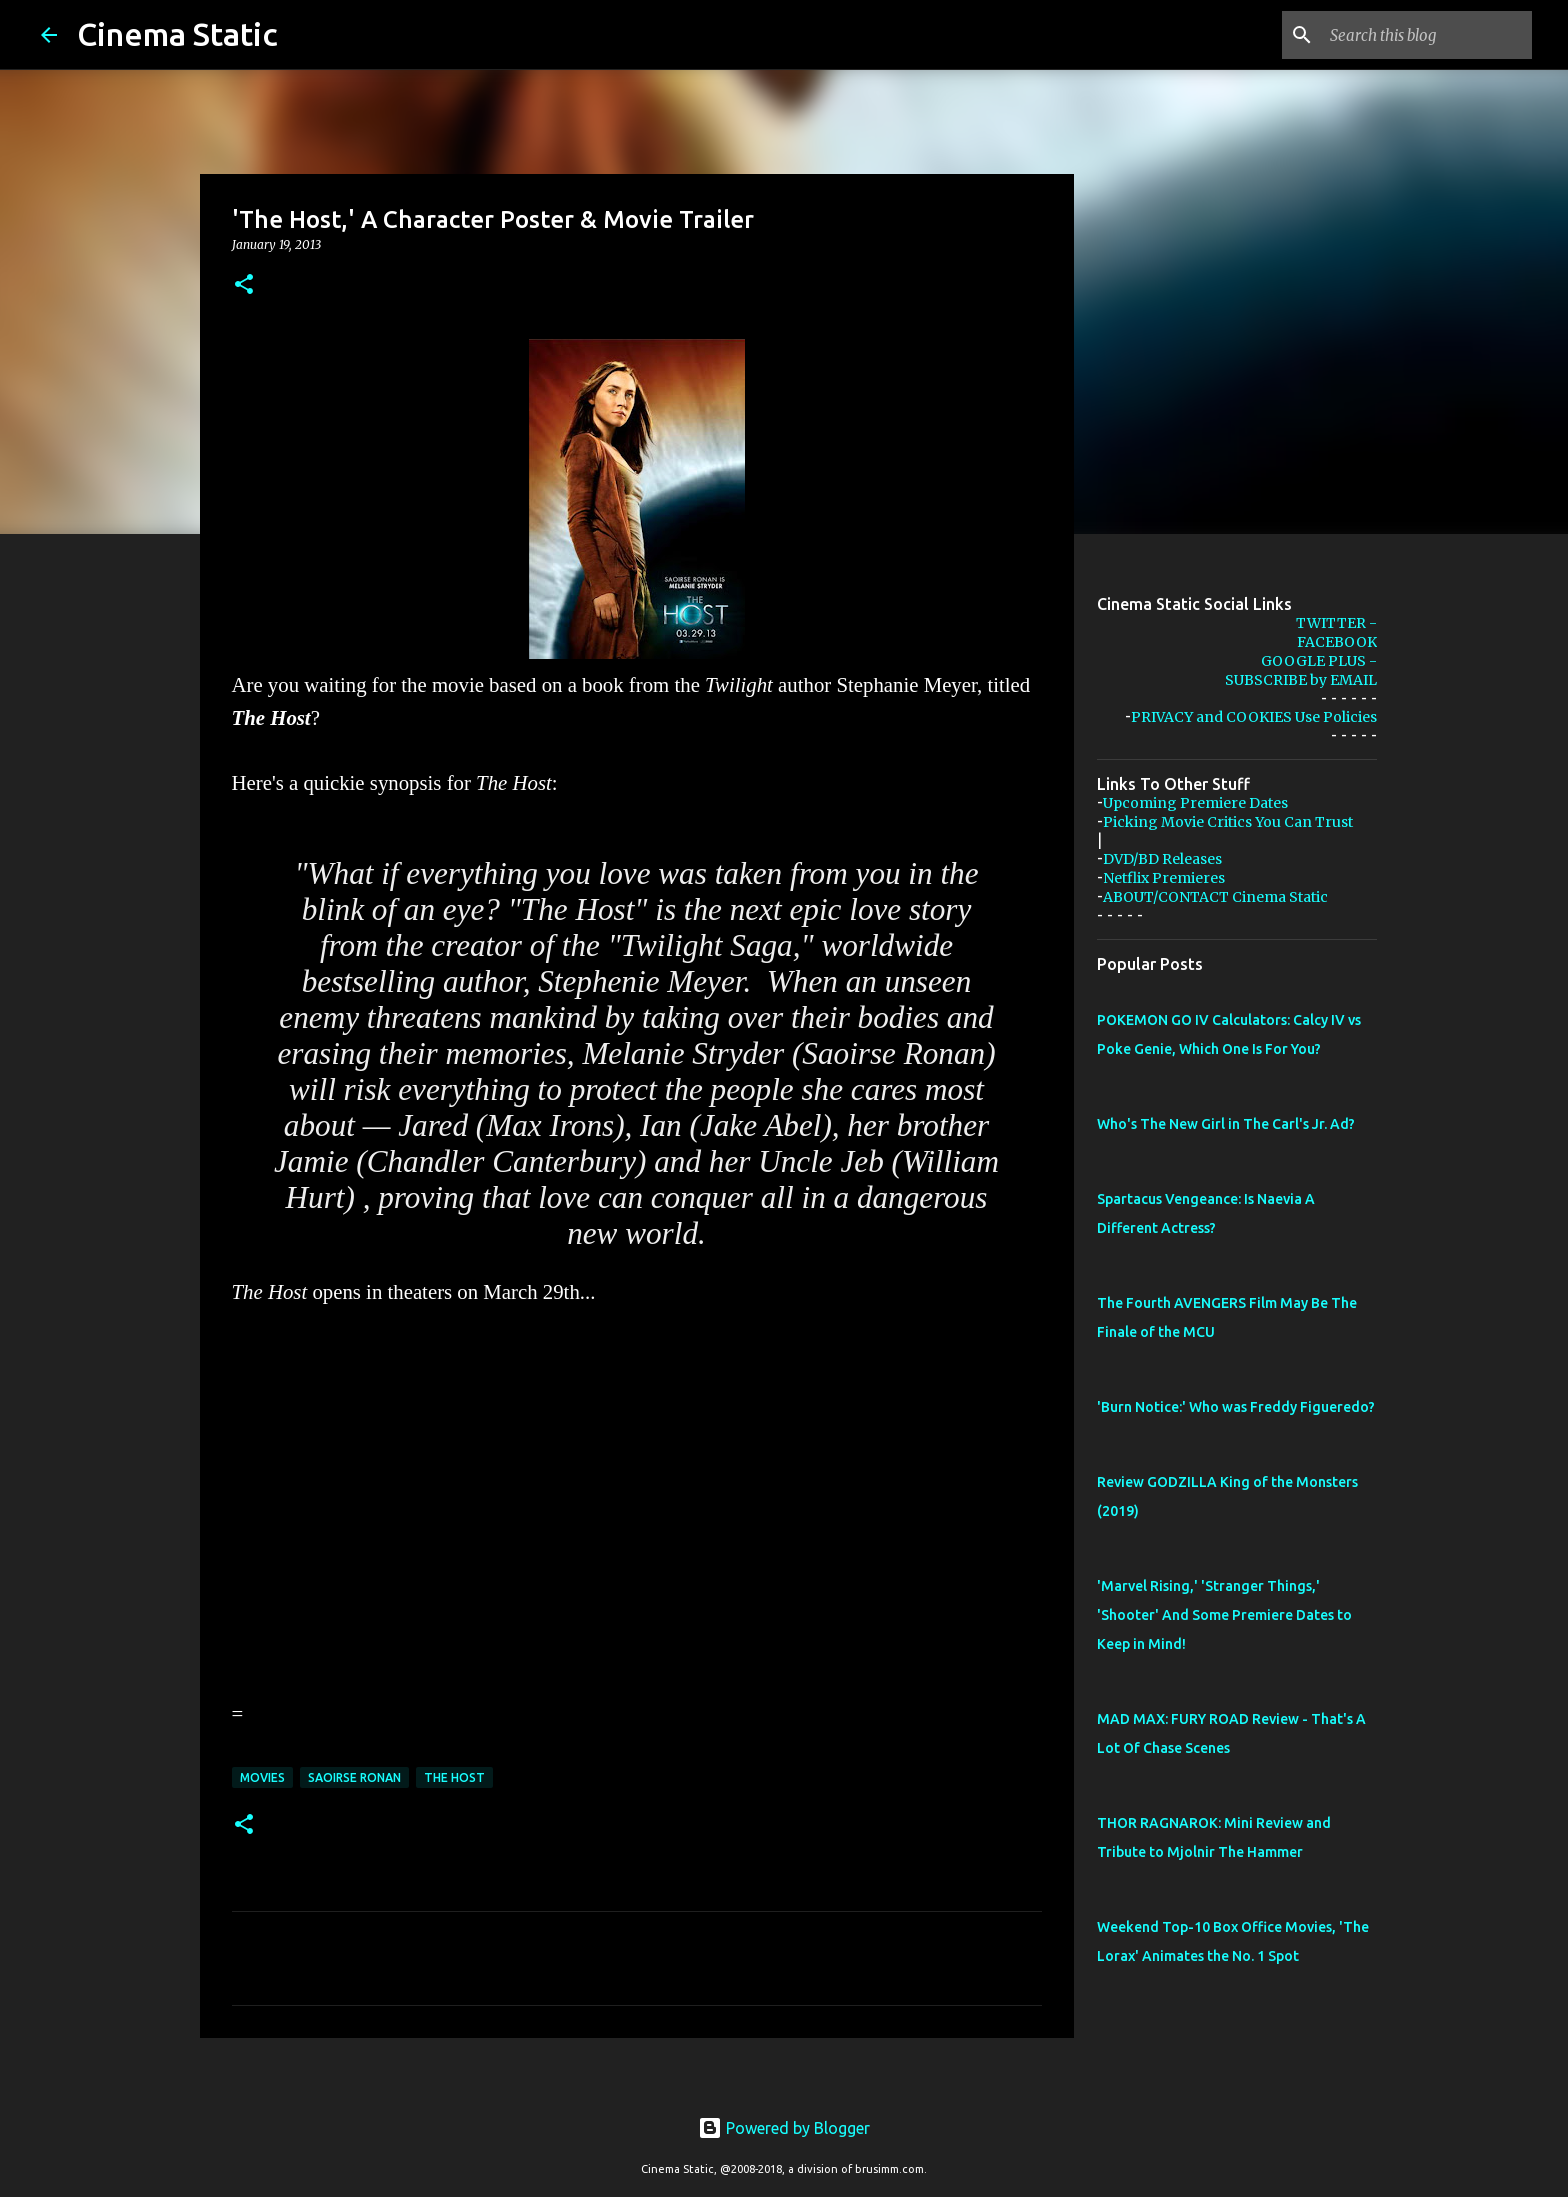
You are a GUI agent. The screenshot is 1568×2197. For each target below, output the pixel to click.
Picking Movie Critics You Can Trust (1228, 822)
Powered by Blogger (784, 2128)
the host (454, 1777)
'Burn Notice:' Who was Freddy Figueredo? (1236, 1407)
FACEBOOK (1337, 642)
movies (262, 1777)
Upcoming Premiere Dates (1195, 803)
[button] (244, 285)
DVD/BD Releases (1162, 859)
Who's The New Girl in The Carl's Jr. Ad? (1226, 1124)
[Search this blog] (1427, 35)
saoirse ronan (354, 1777)
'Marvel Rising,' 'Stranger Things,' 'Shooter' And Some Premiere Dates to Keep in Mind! (1224, 1615)
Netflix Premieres (1164, 878)
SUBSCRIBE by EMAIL (1301, 680)
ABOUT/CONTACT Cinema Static (1215, 897)
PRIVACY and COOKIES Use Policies (1254, 717)
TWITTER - (1336, 623)
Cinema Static (177, 34)
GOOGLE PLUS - (1319, 661)
